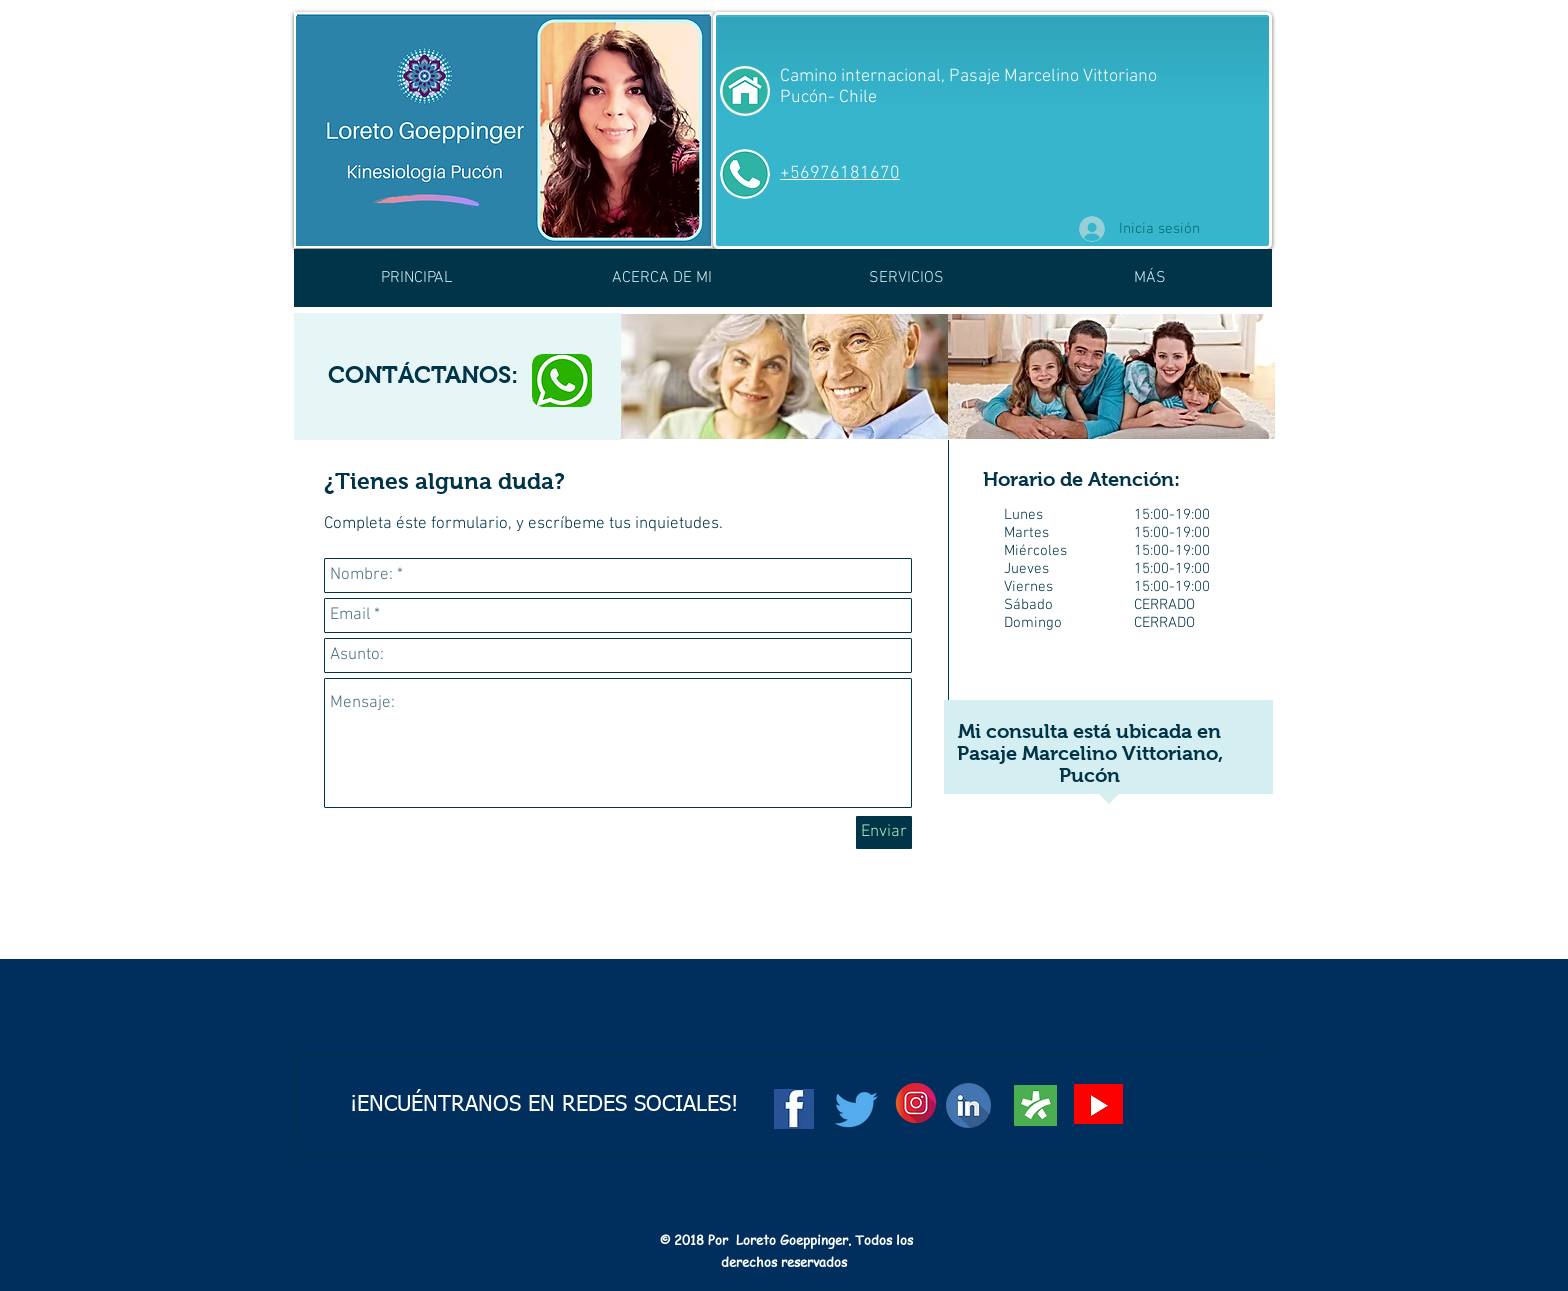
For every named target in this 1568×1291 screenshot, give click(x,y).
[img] (784, 376)
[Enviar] (884, 832)
